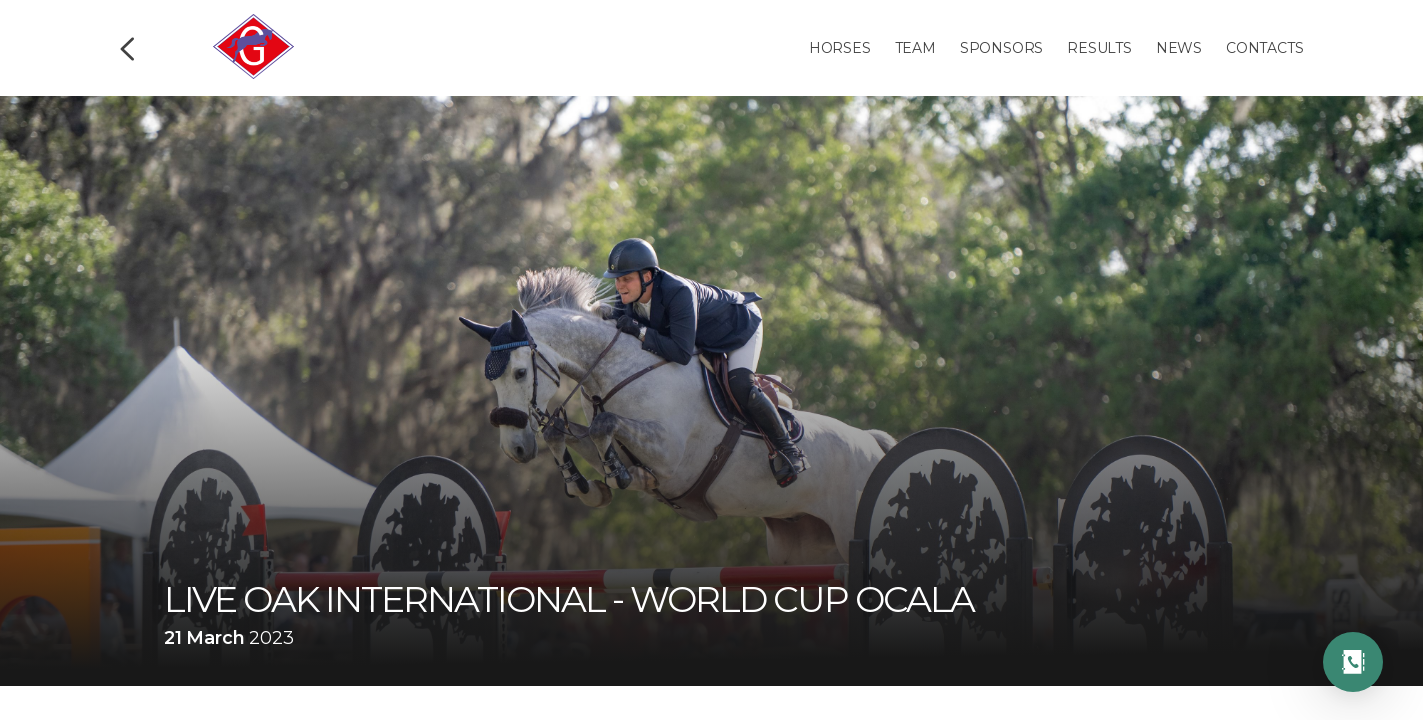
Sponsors (1001, 48)
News (1179, 48)
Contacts (1264, 48)
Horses (840, 48)
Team (915, 48)
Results (1099, 48)
